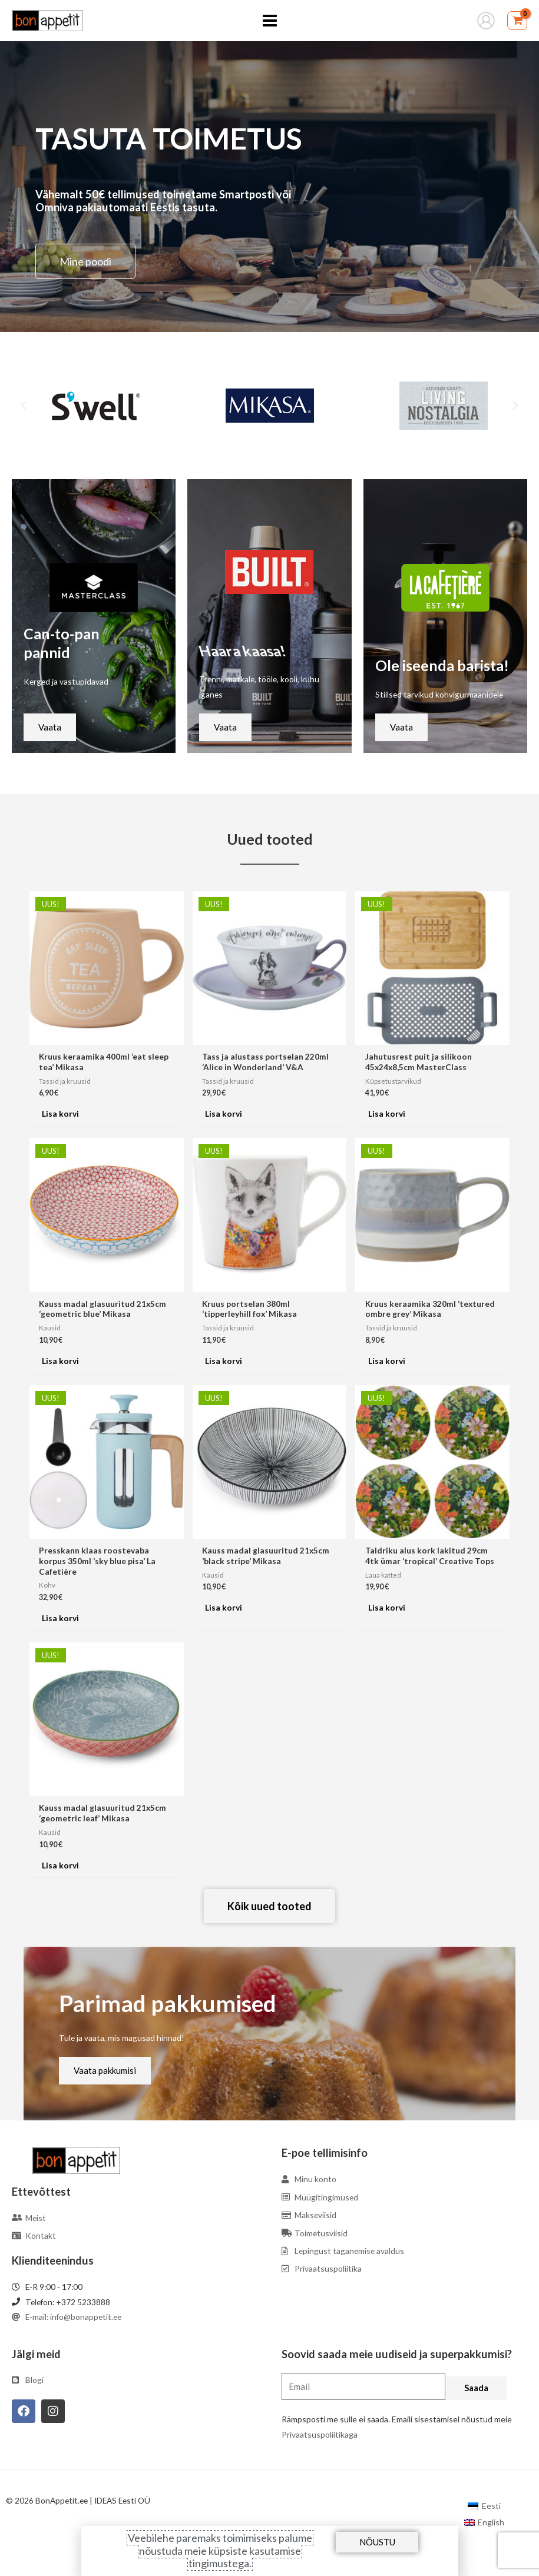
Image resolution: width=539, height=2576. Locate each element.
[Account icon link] (486, 20)
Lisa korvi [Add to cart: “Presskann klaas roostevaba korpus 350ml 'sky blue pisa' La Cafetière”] (60, 1618)
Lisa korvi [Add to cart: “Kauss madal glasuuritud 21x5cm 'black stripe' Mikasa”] (223, 1607)
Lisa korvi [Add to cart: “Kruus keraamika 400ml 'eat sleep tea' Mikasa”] (60, 1113)
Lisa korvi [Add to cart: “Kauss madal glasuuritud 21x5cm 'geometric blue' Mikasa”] (60, 1361)
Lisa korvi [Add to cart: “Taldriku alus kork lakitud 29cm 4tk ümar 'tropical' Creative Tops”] (386, 1607)
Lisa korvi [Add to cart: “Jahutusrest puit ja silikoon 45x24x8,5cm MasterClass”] (386, 1113)
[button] (23, 405)
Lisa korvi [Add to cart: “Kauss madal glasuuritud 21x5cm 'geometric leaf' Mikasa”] (60, 1865)
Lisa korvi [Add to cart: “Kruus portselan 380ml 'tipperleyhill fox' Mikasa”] (223, 1361)
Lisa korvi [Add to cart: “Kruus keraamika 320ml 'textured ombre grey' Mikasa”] (386, 1361)
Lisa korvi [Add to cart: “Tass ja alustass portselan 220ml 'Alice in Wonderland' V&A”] (223, 1113)
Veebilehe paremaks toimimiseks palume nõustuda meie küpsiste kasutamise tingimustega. (220, 2550)
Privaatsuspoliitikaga (320, 2434)
